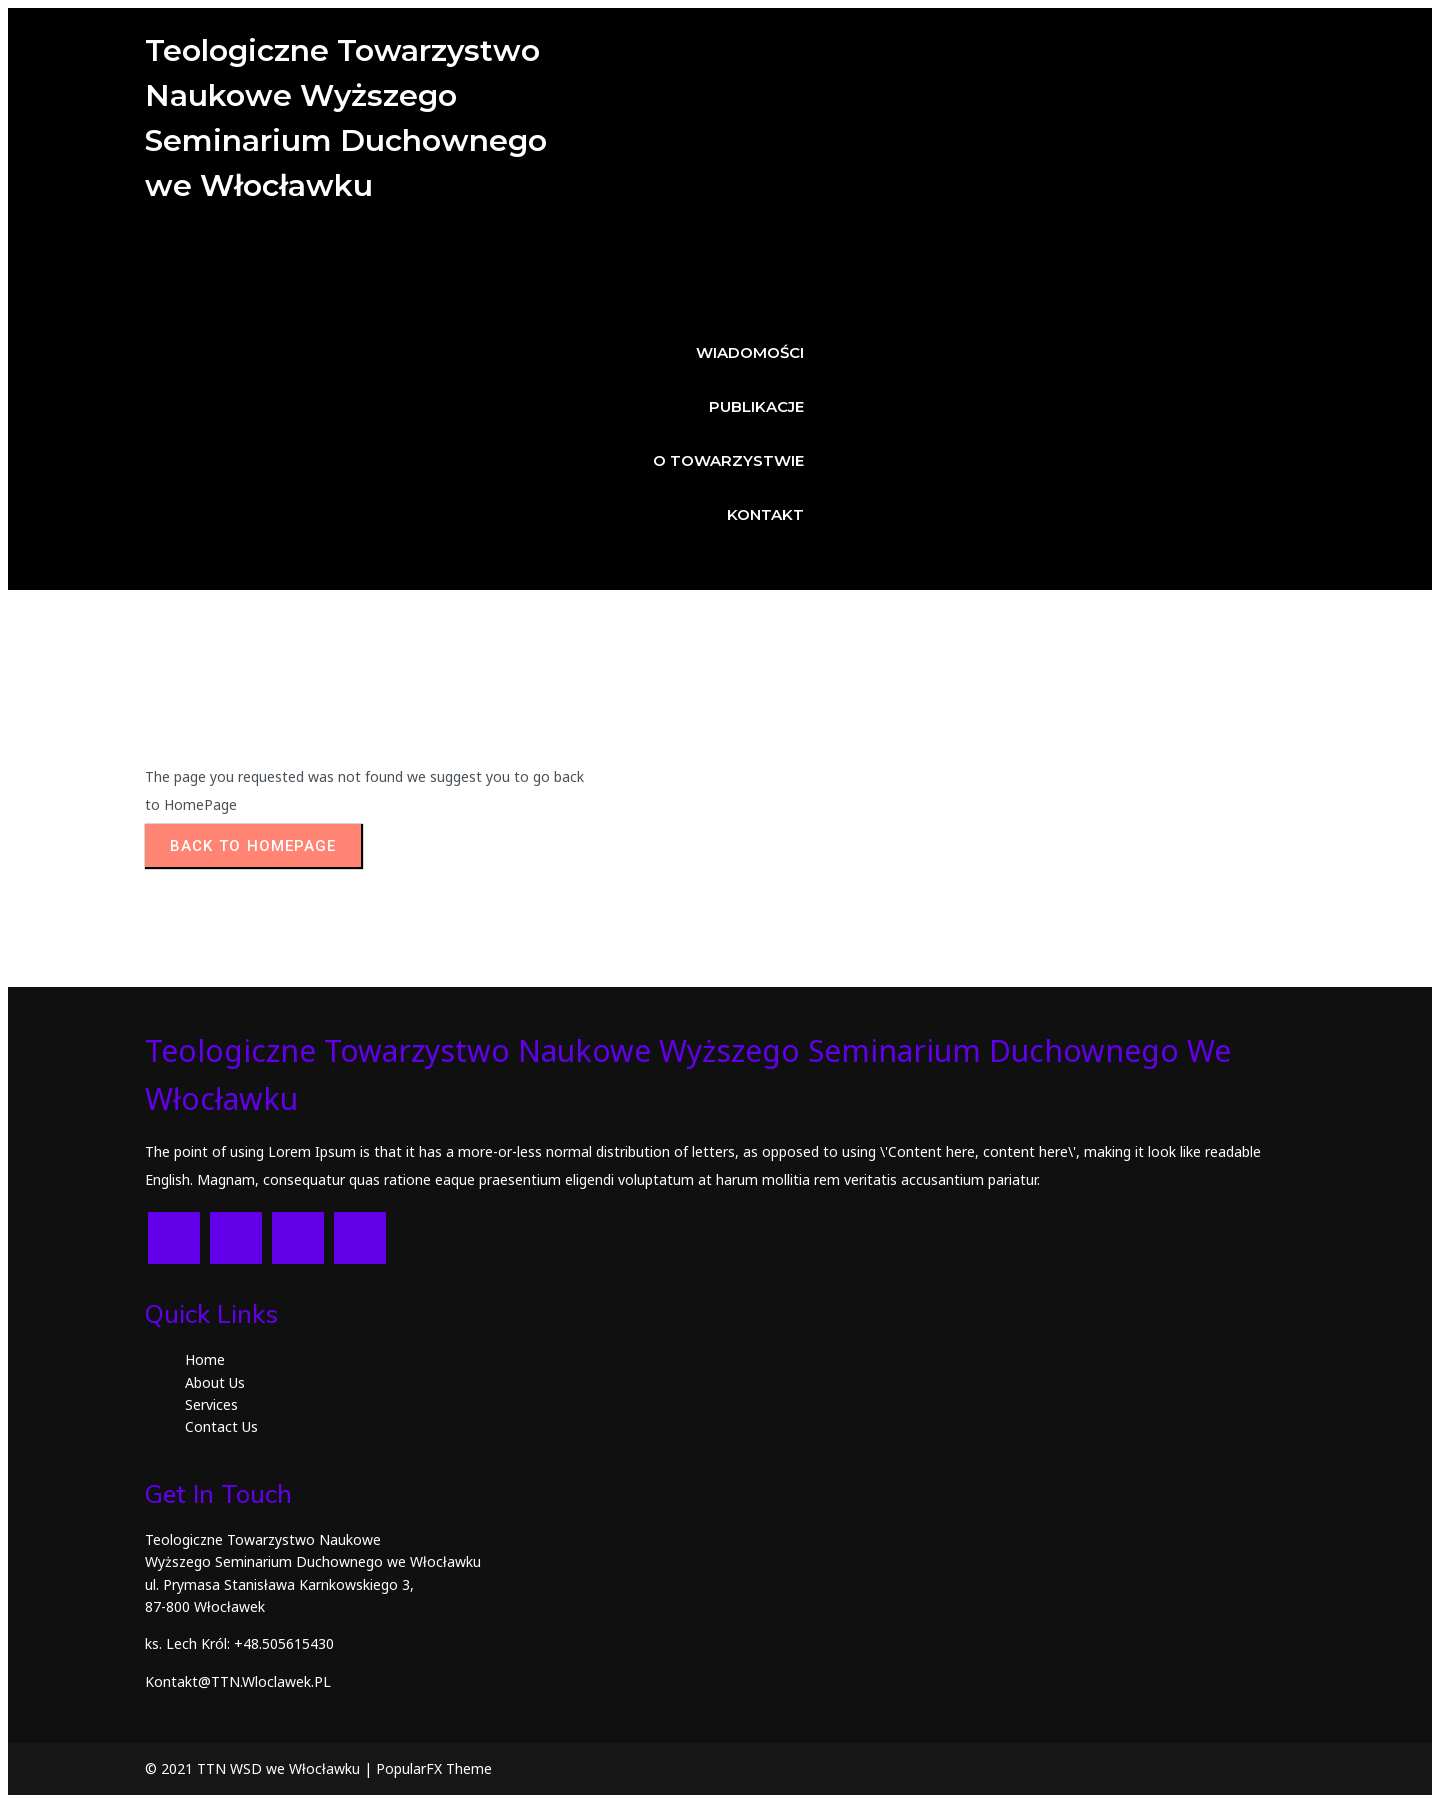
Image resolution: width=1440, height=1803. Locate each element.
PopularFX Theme (434, 1768)
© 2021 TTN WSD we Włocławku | (260, 1768)
